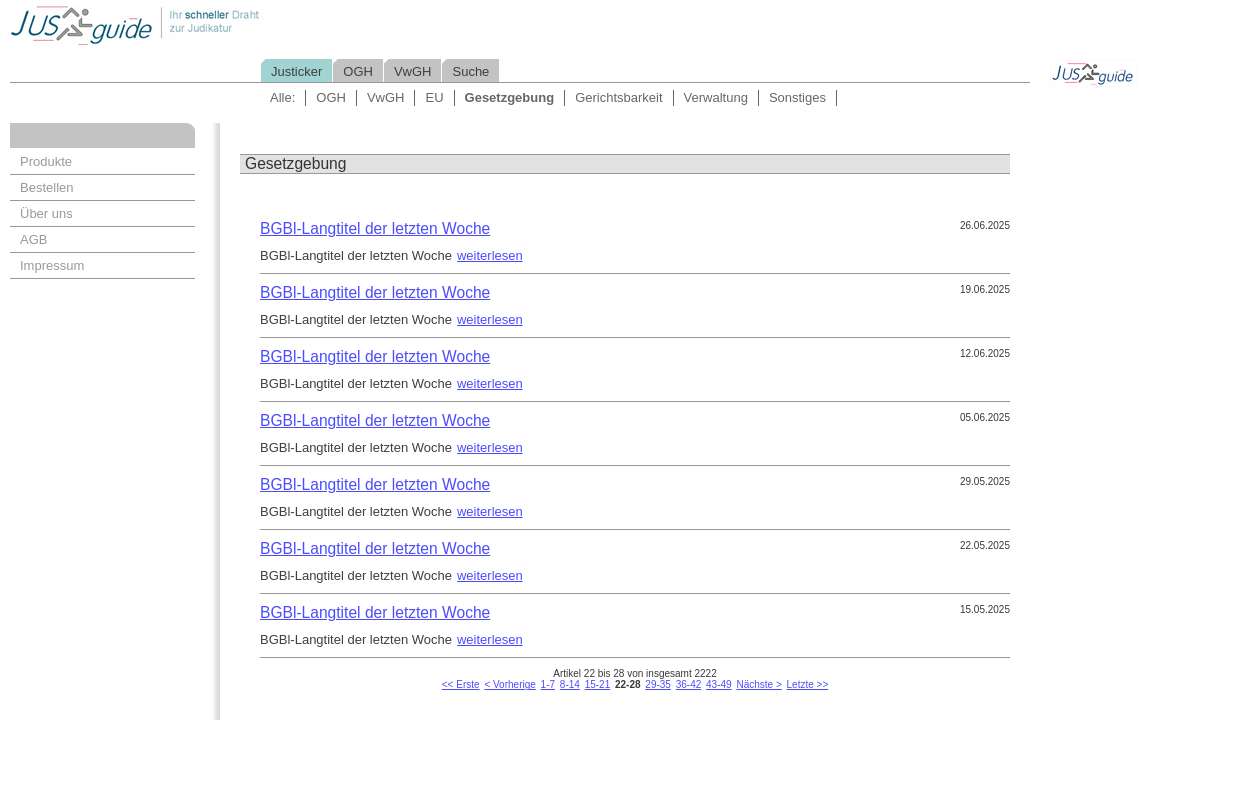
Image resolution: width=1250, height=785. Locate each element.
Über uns (46, 213)
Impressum (52, 265)
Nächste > (758, 684)
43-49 (719, 684)
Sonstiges (797, 97)
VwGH (413, 71)
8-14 (570, 684)
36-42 (689, 684)
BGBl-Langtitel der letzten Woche (375, 228)
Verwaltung (716, 97)
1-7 (548, 684)
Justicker (296, 71)
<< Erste (461, 684)
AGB (33, 239)
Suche (470, 71)
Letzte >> (808, 684)
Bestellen (46, 187)
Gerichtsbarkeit (618, 97)
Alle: (282, 97)
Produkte (46, 161)
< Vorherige (509, 684)
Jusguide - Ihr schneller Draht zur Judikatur (201, 24)
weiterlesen (490, 255)
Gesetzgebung (510, 97)
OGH (358, 71)
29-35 (658, 684)
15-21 (598, 684)
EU (434, 97)
